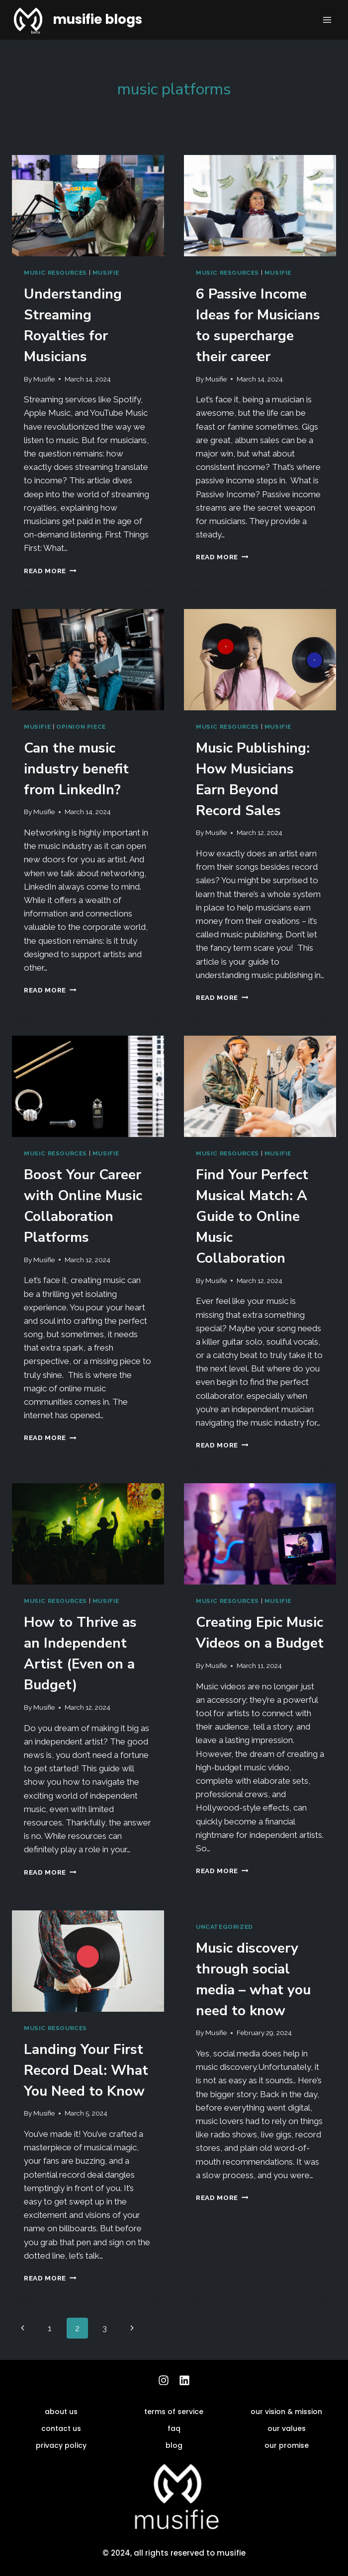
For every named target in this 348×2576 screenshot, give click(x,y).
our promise (286, 2445)
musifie (105, 272)
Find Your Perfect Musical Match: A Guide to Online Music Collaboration (252, 1216)
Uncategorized (224, 1926)
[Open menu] (327, 19)
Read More (50, 571)
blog (174, 2445)
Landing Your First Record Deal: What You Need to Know (86, 2070)
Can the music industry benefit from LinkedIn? (76, 769)
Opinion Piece (81, 726)
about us (61, 2412)
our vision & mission (286, 2412)
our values (286, 2428)
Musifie (44, 379)
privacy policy (61, 2445)
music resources (55, 272)
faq (174, 2428)
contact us (61, 2428)
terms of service (173, 2412)
